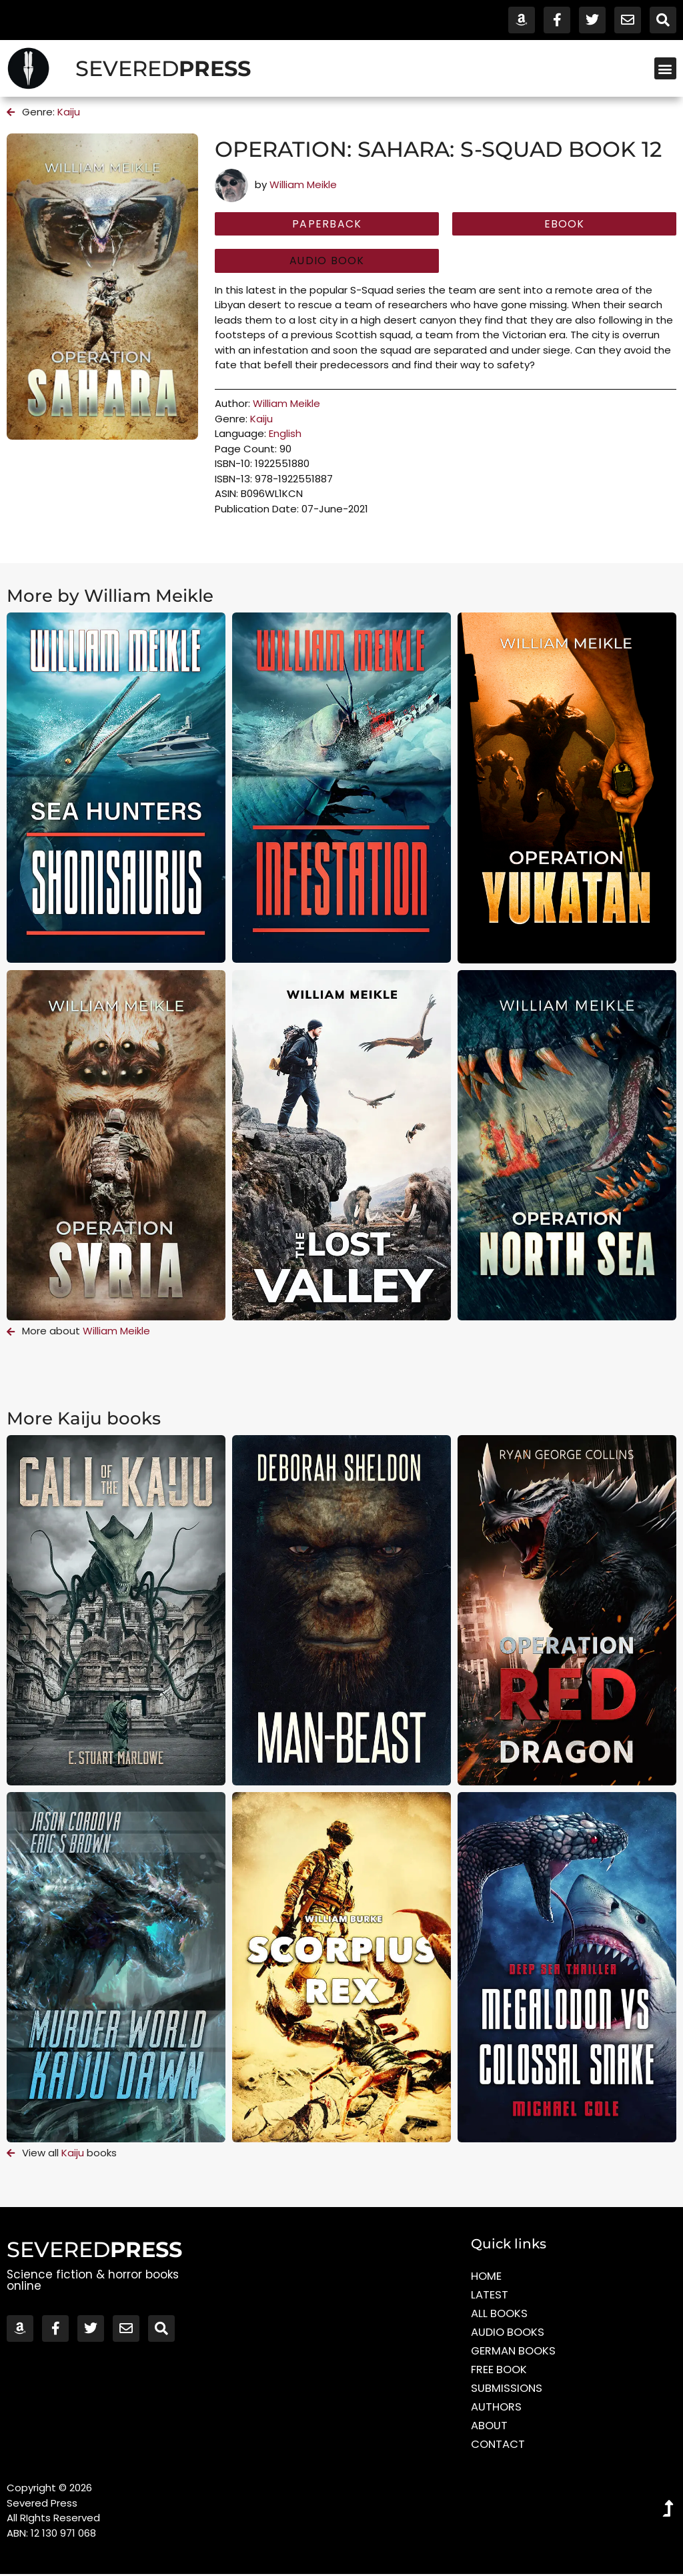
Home (486, 2278)
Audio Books (509, 2334)
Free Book (500, 2372)
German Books (515, 2353)
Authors (496, 2409)
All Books (500, 2316)
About (489, 2428)
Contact (498, 2447)
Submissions (507, 2391)
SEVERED (163, 68)
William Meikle (303, 184)
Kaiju (68, 112)
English (285, 435)
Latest (489, 2297)
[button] (665, 68)
